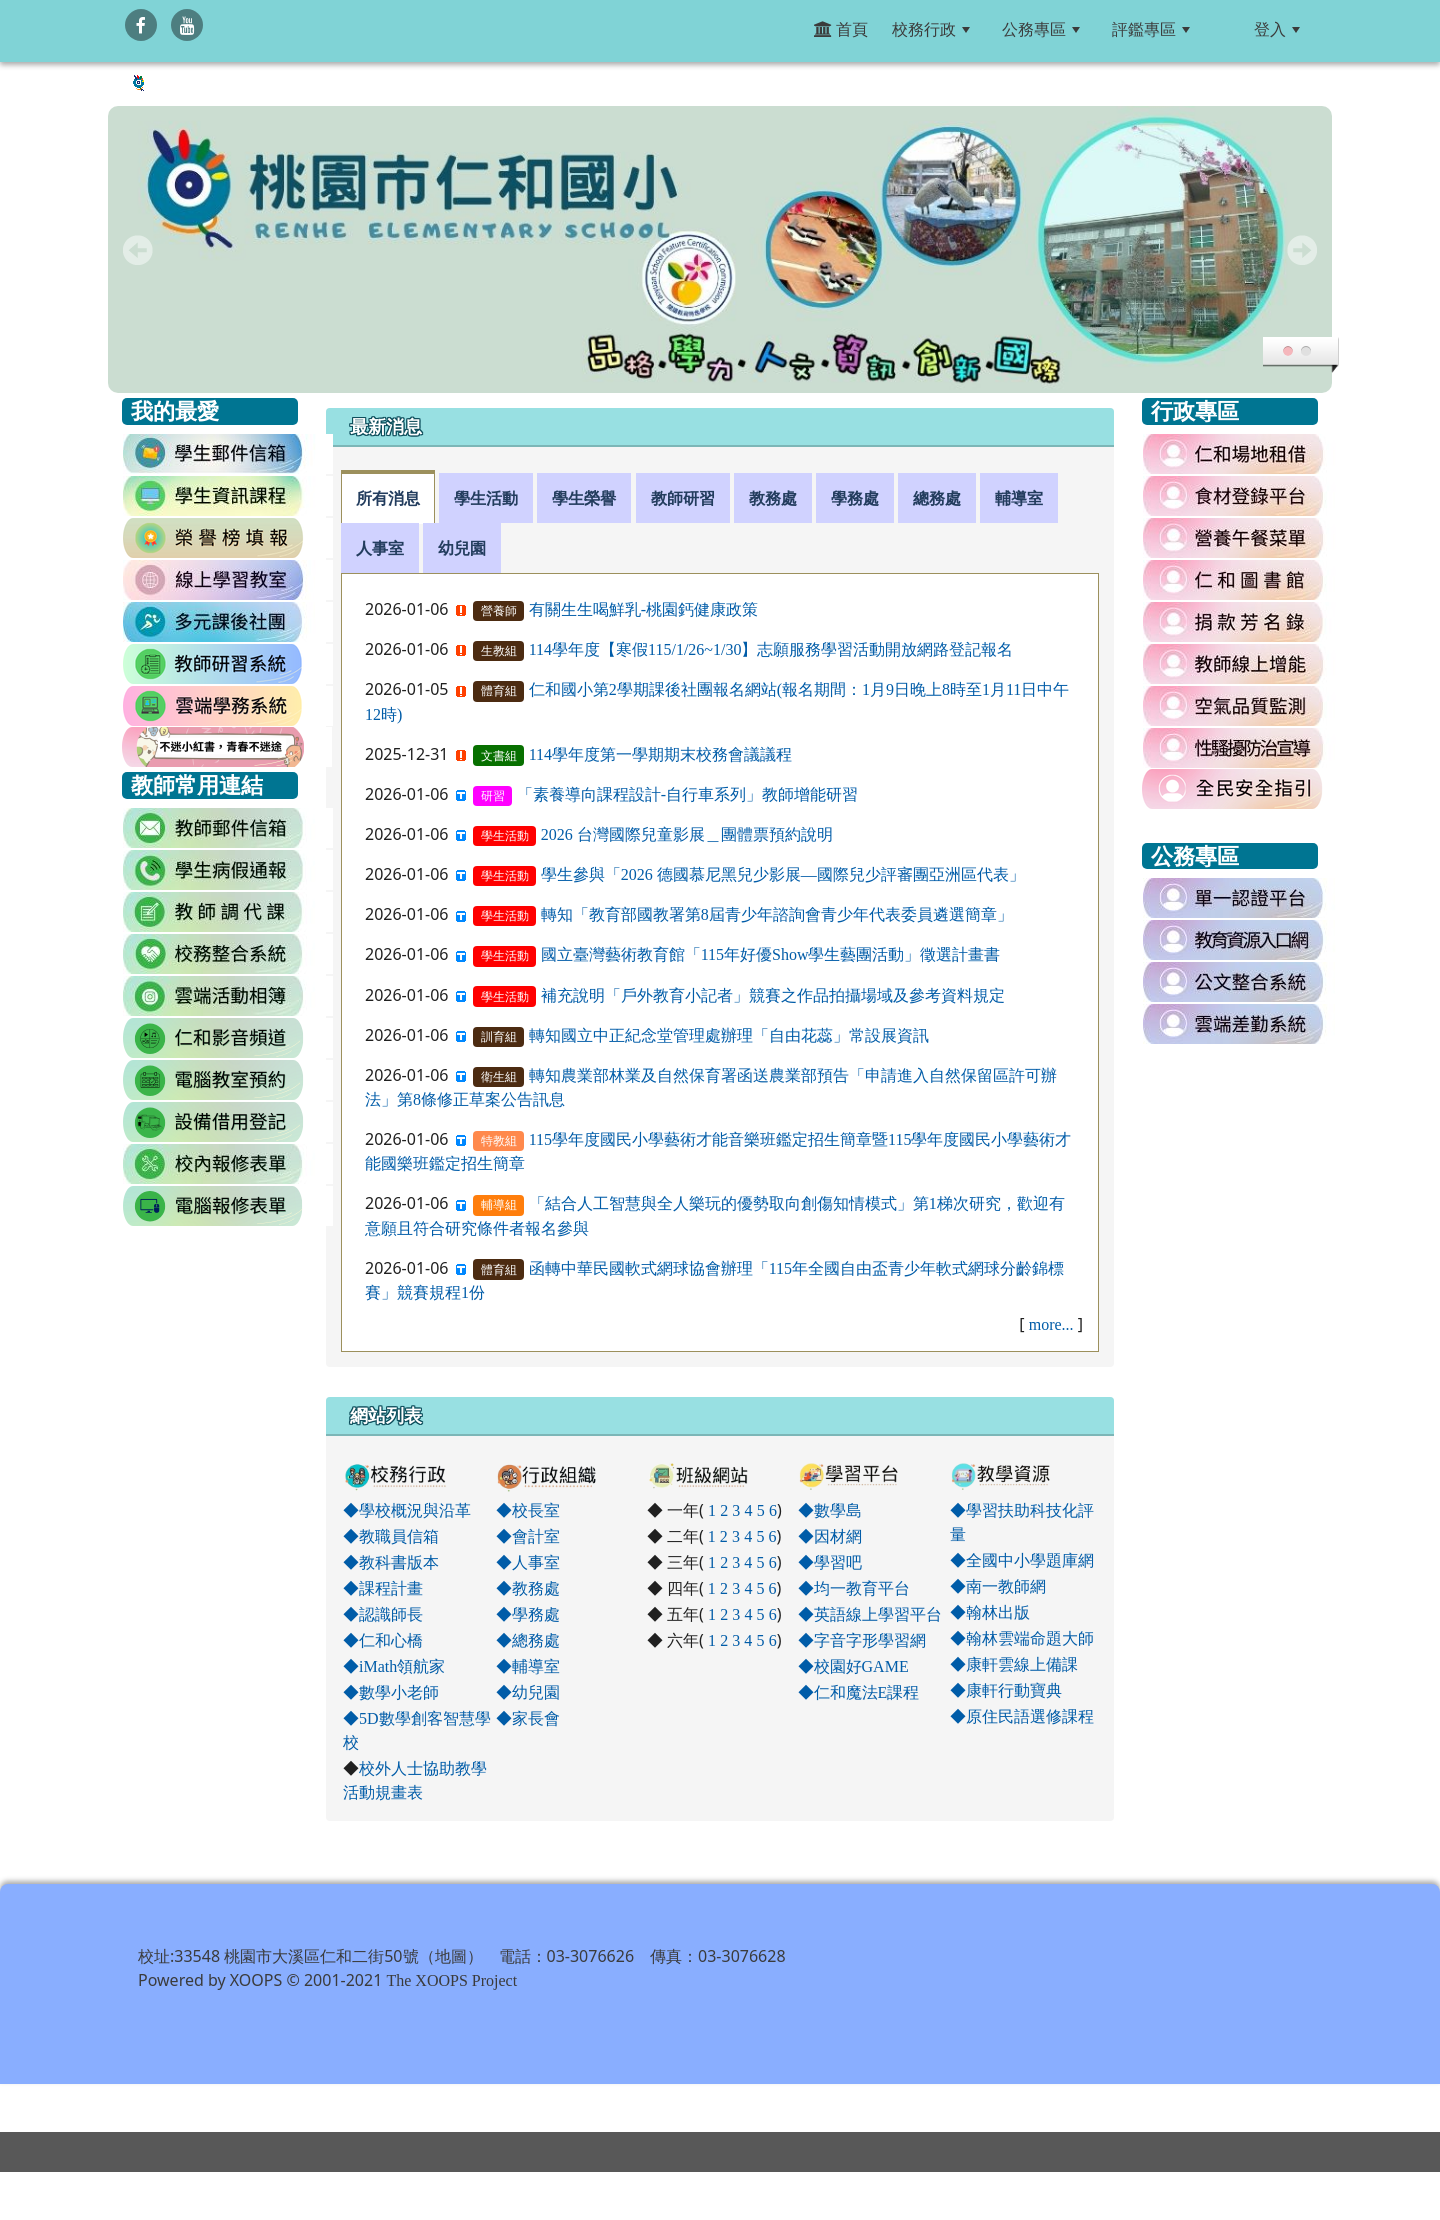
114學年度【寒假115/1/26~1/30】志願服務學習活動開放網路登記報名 (771, 649)
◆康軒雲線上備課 (1014, 1664)
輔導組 (499, 1205)
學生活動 (505, 836)
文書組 (499, 756)
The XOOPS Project (451, 2028)
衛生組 (499, 1077)
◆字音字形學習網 (862, 1640)
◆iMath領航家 (394, 1666)
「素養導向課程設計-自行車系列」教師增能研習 (687, 794)
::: (1226, 29)
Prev (138, 250)
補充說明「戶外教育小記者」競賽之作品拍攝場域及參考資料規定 (773, 995)
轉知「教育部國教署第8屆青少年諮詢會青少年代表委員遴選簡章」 (777, 914)
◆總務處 (528, 1640)
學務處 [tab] (855, 498)
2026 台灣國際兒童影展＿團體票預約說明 (687, 834)
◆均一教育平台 (854, 1588)
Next (1302, 250)
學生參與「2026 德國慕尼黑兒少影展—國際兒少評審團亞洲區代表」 (783, 874)
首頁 (841, 29)
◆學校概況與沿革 (407, 1510)
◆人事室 (528, 1562)
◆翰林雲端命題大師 (1022, 1638)
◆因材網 (830, 1536)
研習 (493, 796)
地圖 (451, 2004)
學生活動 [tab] (486, 498)
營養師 (499, 611)
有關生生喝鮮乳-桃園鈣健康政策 (643, 609)
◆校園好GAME (853, 1666)
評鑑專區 (1151, 29)
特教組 (499, 1141)
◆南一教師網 (998, 1586)
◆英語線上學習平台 (870, 1614)
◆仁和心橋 (383, 1640)
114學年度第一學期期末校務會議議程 (660, 754)
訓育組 (499, 1037)
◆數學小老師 (391, 1692)
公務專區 (1041, 29)
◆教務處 (528, 1588)
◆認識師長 (383, 1614)
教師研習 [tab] (683, 498)
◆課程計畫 (383, 1588)
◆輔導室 (528, 1666)
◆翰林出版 (990, 1612)
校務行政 (931, 29)
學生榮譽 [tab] (584, 498)
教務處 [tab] (773, 498)
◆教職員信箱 (391, 1536)
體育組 (499, 691)
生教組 (499, 651)
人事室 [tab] (380, 548)
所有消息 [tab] (388, 498)
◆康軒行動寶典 (1006, 1690)
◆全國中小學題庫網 (1022, 1560)
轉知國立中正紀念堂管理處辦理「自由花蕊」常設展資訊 (729, 1035)
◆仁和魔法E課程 (859, 1692)
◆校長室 (528, 1510)
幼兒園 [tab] (462, 548)
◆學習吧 (830, 1562)
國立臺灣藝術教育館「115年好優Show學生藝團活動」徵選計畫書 (771, 954)
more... (1051, 1324)
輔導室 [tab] (1019, 498)
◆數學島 (830, 1510)
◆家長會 (528, 1718)
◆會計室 (528, 1536)
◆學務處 (528, 1614)
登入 (1277, 29)
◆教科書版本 (391, 1562)
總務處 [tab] (937, 498)
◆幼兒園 (528, 1692)
